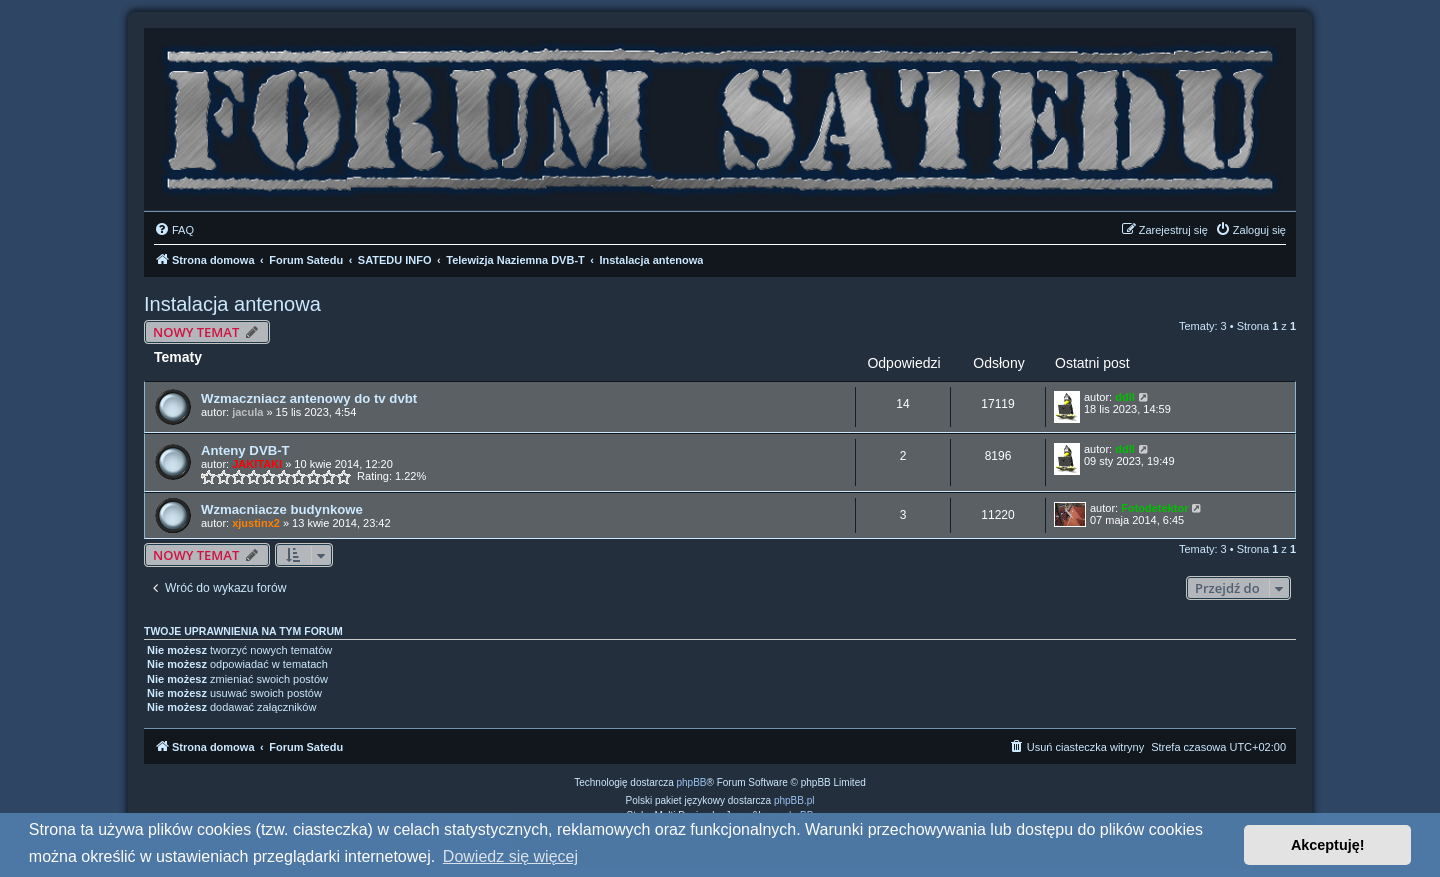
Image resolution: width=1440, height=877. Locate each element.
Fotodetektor (1154, 508)
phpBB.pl (794, 800)
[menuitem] (174, 230)
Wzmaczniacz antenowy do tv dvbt (309, 398)
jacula (247, 412)
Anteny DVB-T (245, 450)
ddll (1125, 397)
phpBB (692, 782)
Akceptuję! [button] (1328, 845)
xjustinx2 (256, 523)
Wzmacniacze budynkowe (282, 509)
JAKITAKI (257, 464)
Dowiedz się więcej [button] (510, 856)
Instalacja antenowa (232, 304)
